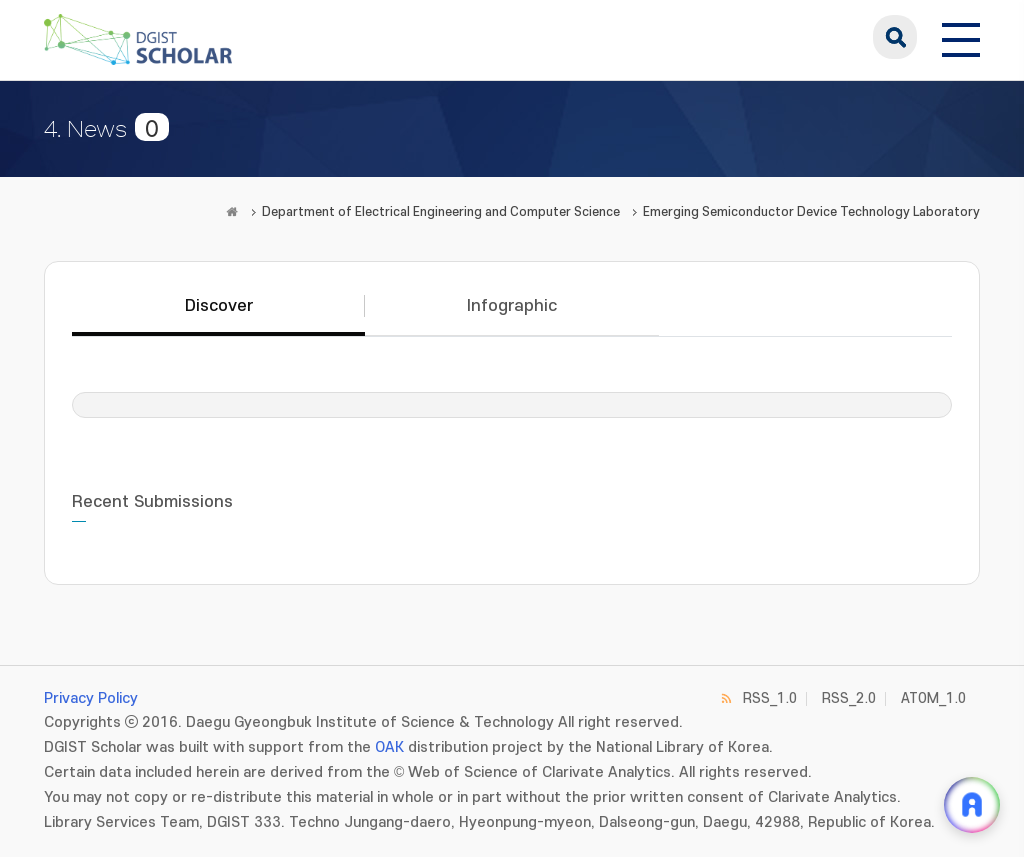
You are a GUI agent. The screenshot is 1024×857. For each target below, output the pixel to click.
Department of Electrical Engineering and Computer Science (441, 212)
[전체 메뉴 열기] (961, 37)
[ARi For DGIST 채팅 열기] (972, 805)
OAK (389, 747)
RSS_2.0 (849, 698)
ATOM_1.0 (933, 698)
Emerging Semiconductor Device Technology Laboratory (811, 212)
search (895, 37)
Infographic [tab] (512, 306)
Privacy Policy (91, 698)
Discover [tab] (219, 306)
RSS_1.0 (770, 698)
